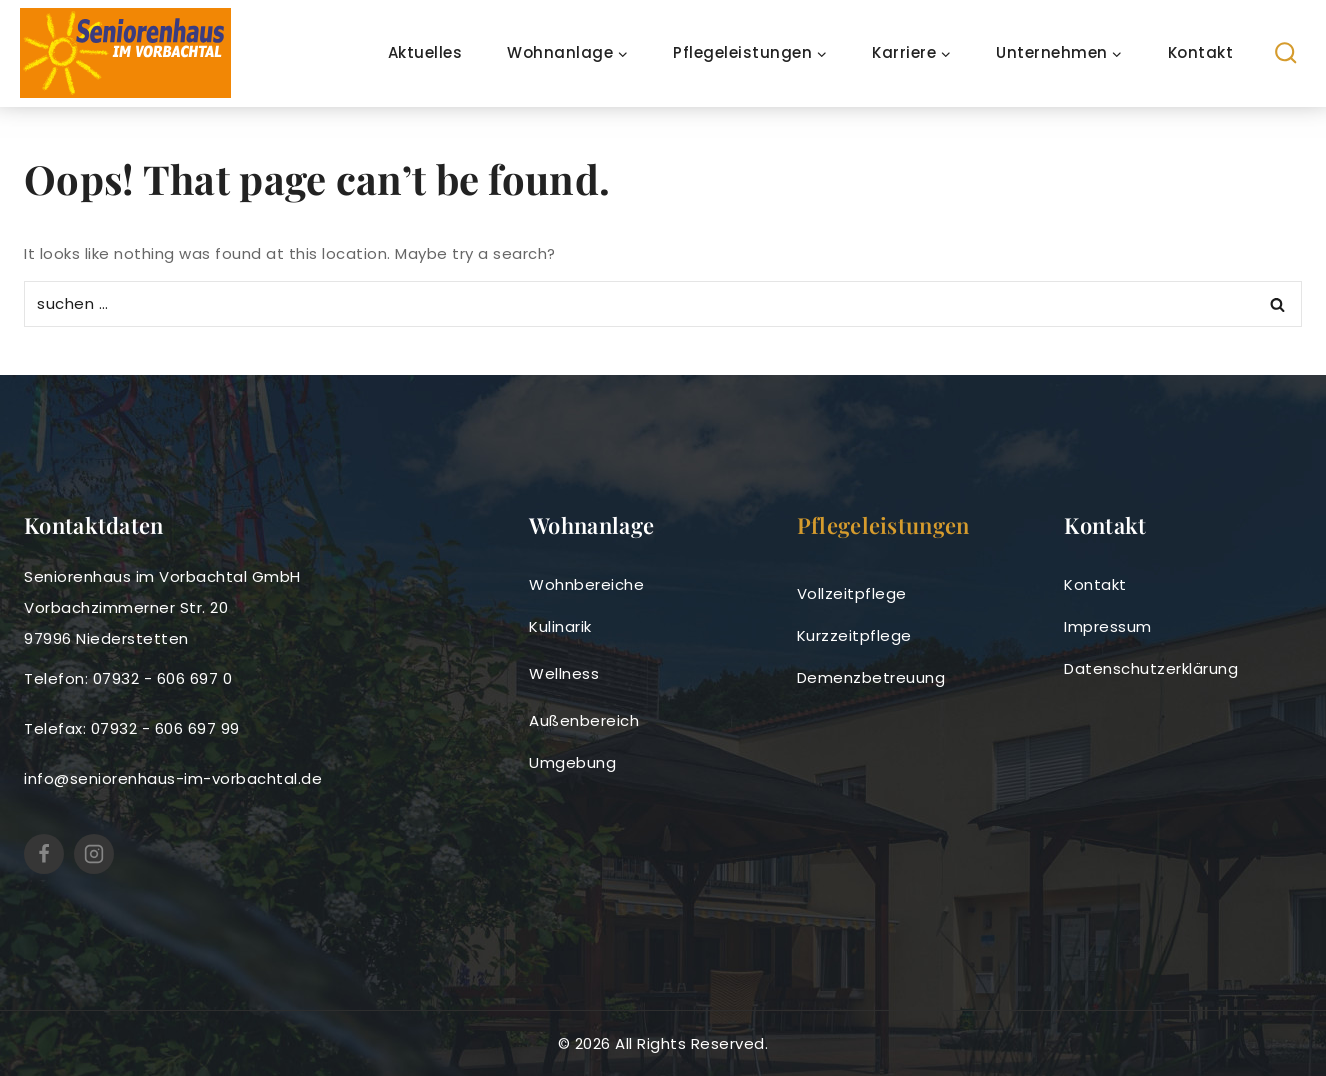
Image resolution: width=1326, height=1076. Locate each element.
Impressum (1108, 626)
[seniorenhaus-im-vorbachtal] (125, 53)
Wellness (564, 673)
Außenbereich (584, 720)
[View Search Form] (1286, 53)
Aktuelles (425, 52)
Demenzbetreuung (871, 677)
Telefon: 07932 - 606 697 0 (128, 678)
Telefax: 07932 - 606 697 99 (132, 728)
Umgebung (572, 762)
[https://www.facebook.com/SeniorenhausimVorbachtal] (44, 854)
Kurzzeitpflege (854, 635)
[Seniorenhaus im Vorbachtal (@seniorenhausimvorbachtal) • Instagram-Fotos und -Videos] (94, 854)
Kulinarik (560, 626)
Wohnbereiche (586, 584)
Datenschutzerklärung (1151, 668)
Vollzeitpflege (852, 593)
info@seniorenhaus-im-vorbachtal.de (173, 778)
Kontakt (1201, 52)
